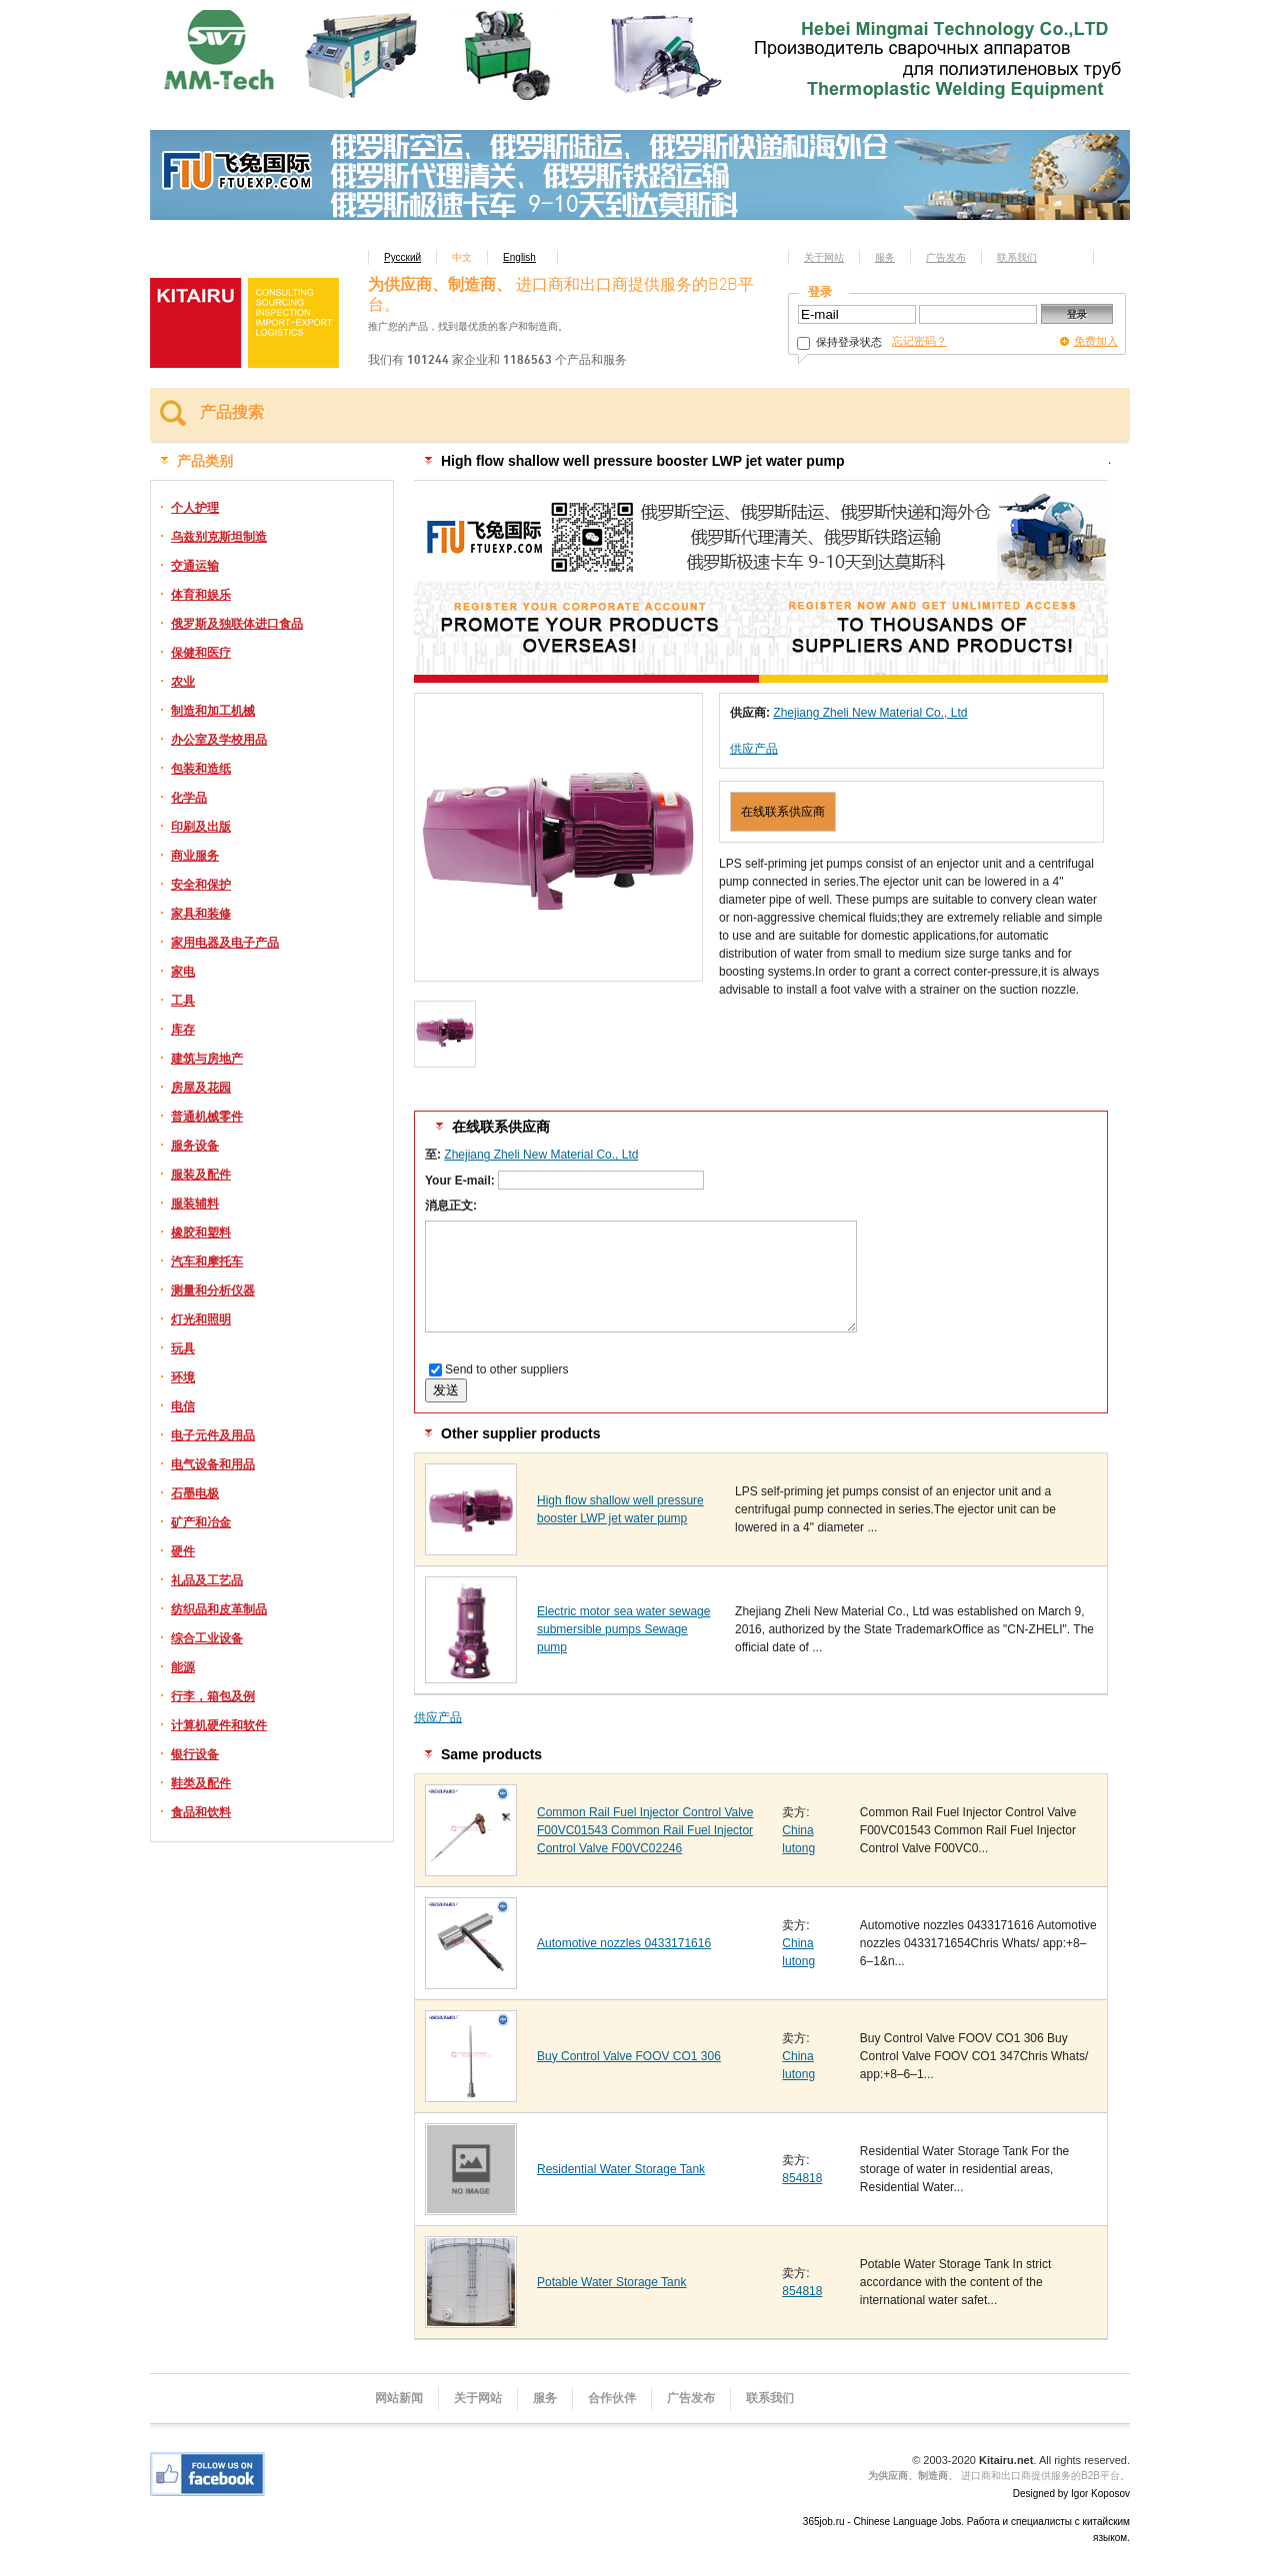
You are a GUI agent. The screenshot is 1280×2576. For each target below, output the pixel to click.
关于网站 (824, 257)
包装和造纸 (201, 769)
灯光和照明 (201, 1319)
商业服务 (195, 856)
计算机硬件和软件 (219, 1725)
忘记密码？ (919, 341)
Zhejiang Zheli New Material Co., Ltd (870, 713)
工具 (183, 1001)
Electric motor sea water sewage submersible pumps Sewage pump (623, 1629)
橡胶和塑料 (201, 1233)
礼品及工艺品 (207, 1580)
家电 (183, 972)
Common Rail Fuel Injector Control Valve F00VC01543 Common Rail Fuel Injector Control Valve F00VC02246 (645, 1830)
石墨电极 (195, 1493)
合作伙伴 (612, 2398)
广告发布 (946, 257)
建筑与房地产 (207, 1059)
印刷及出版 (201, 827)
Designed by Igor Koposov (1071, 2493)
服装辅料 (195, 1204)
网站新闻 (399, 2398)
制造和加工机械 (213, 711)
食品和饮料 (201, 1812)
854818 (802, 2178)
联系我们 (1017, 257)
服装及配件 (201, 1175)
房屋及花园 (201, 1088)
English (519, 257)
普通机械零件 (207, 1117)
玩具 (183, 1348)
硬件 (183, 1551)
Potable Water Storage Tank (611, 2282)
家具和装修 (201, 914)
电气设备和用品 (213, 1464)
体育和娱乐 (201, 595)
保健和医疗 (201, 653)
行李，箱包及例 (213, 1696)
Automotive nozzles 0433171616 (624, 1943)
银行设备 (195, 1754)
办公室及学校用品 (219, 740)
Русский (402, 257)
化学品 (189, 798)
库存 (183, 1030)
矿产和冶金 (201, 1522)
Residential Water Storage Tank (621, 2169)
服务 (885, 257)
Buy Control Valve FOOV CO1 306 (629, 2056)
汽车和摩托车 (207, 1262)
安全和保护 (201, 885)
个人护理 (195, 508)
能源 (183, 1667)
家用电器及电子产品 (225, 943)
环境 (183, 1377)
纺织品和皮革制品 (219, 1609)
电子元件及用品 (213, 1435)
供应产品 (754, 749)
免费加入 (1096, 341)
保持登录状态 (839, 342)
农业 (183, 682)
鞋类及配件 (201, 1783)
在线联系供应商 (783, 812)
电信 (183, 1406)
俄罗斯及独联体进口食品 (237, 624)
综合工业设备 (207, 1638)
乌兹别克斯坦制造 (219, 537)
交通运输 (195, 566)
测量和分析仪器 (213, 1290)
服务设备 (195, 1146)
